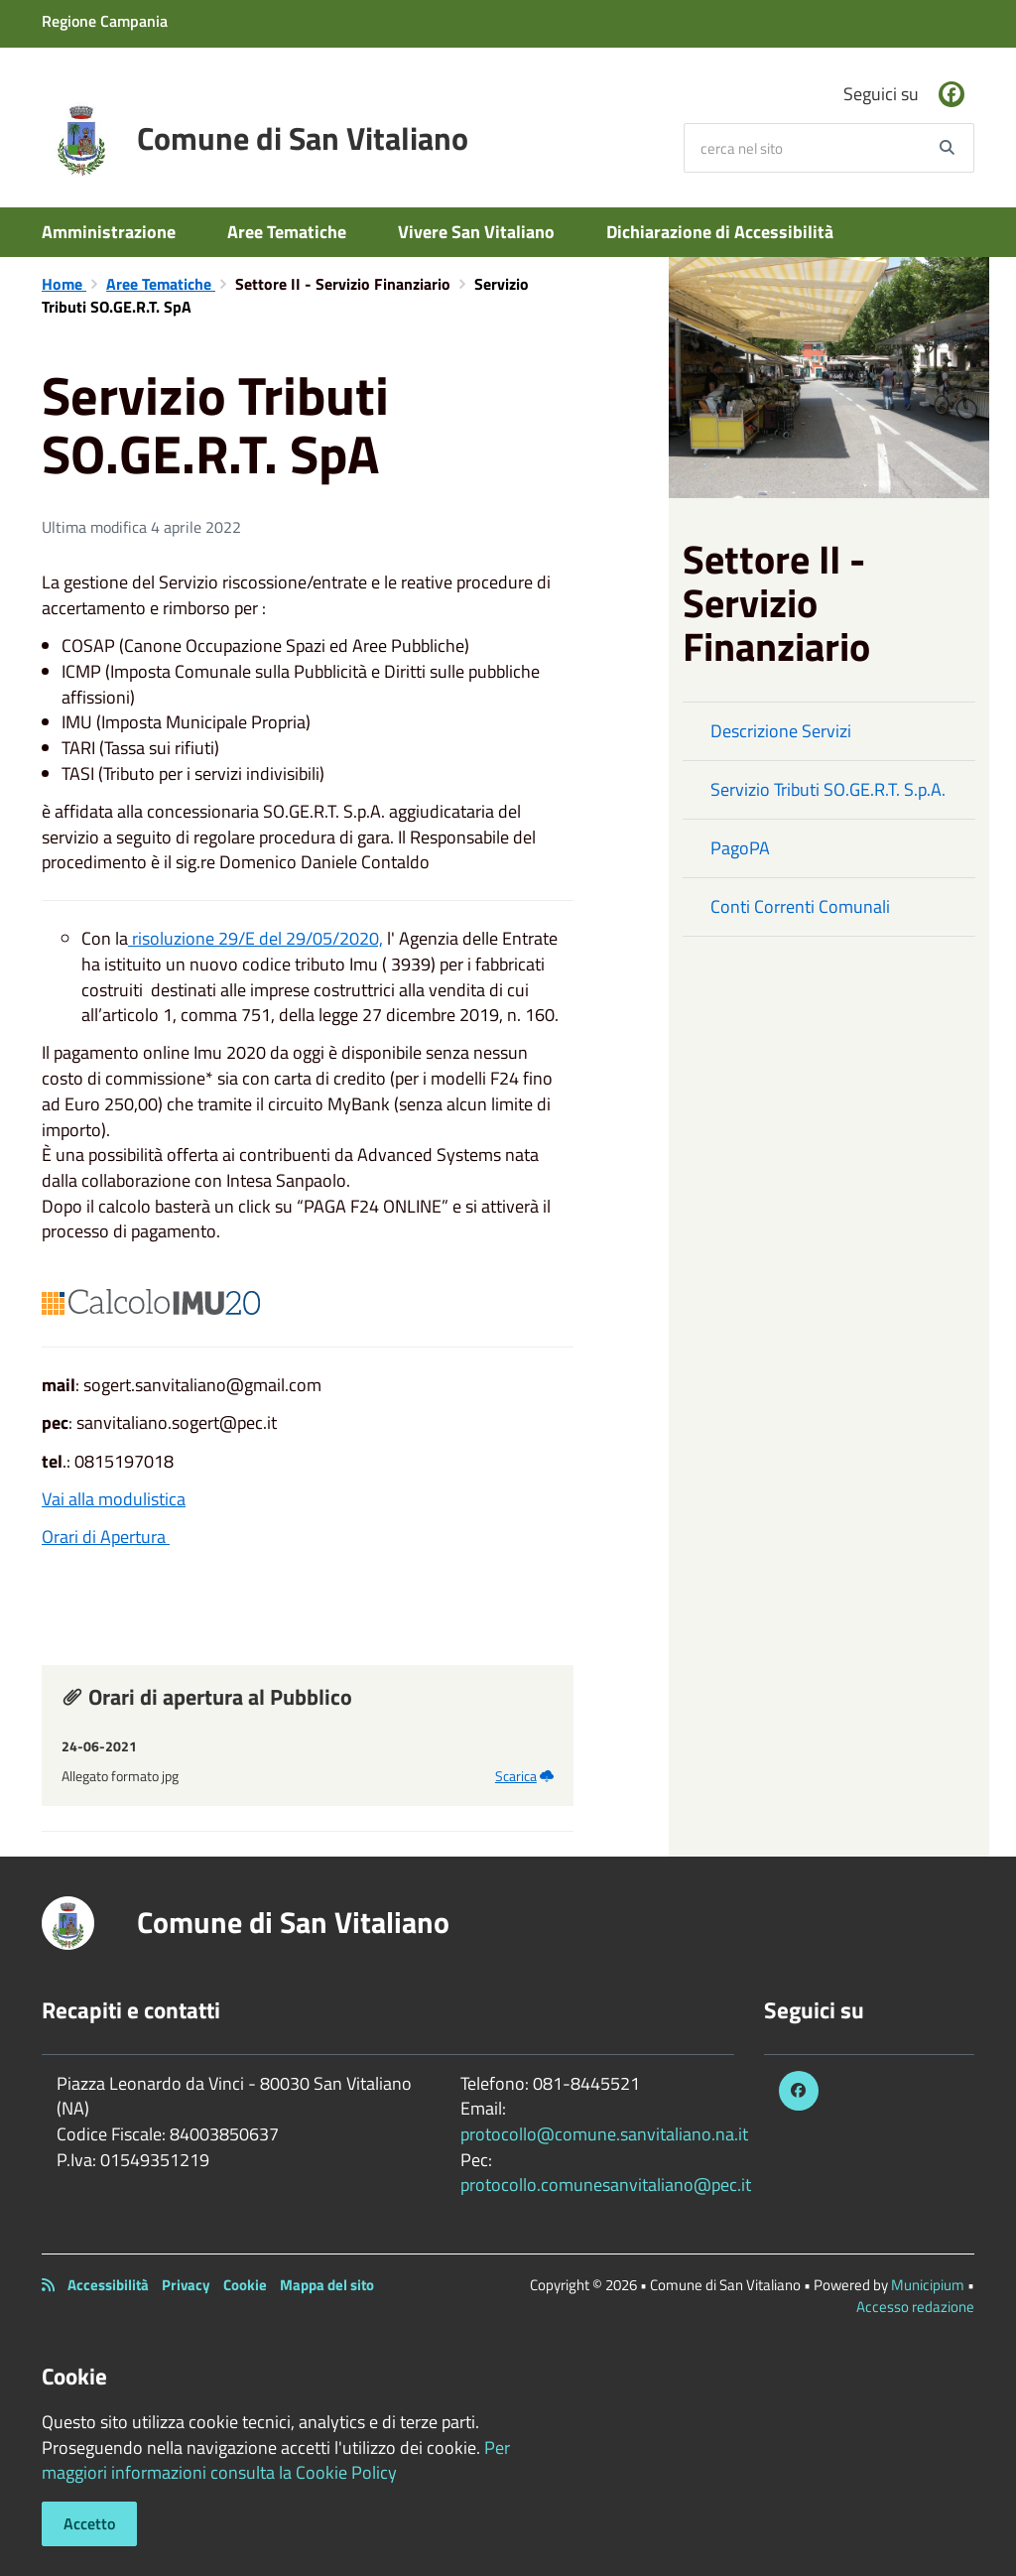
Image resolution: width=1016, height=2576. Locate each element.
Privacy (186, 2284)
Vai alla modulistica (114, 1498)
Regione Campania (105, 21)
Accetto (89, 2523)
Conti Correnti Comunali (800, 906)
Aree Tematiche (286, 231)
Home (64, 284)
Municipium (927, 2284)
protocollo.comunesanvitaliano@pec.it (605, 2184)
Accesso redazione (915, 2306)
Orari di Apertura (106, 1536)
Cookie (245, 2284)
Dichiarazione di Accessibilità (719, 231)
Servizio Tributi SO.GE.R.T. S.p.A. (828, 789)
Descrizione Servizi (780, 730)
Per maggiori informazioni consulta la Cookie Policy (276, 2460)
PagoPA (740, 848)
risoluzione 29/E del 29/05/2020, (255, 938)
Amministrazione (109, 231)
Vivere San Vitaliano (476, 231)
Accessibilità (108, 2284)
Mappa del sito (327, 2284)
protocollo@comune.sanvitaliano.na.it (604, 2134)
